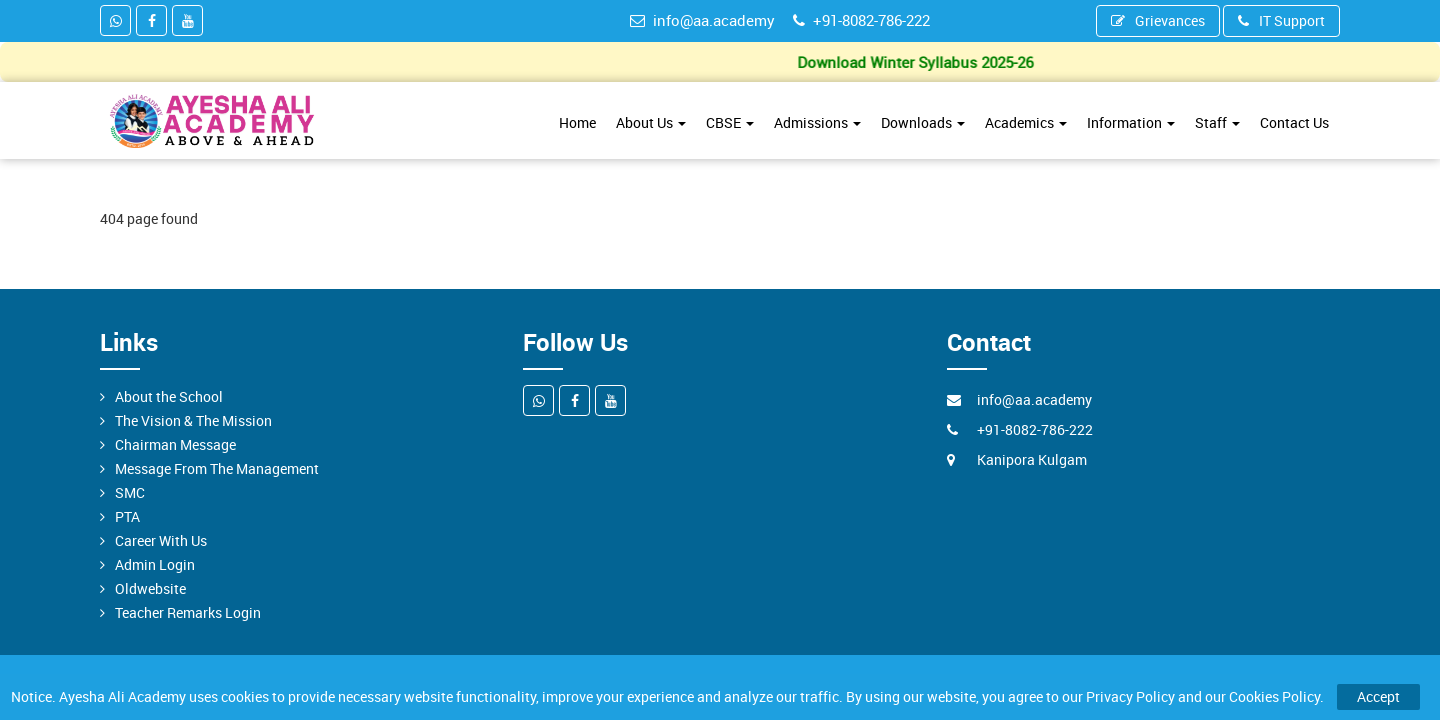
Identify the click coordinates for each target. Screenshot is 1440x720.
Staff (1217, 122)
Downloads (923, 122)
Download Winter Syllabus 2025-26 (920, 62)
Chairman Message (175, 444)
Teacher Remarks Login (188, 612)
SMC (130, 492)
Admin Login (155, 564)
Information (1131, 122)
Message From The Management (217, 468)
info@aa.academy (702, 20)
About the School (169, 396)
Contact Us (1294, 122)
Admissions (817, 122)
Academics (1026, 122)
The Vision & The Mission (193, 420)
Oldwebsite (150, 588)
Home (577, 122)
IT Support (1281, 20)
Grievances (1158, 20)
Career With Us (161, 540)
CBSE (730, 122)
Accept (1378, 696)
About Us (651, 122)
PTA (127, 516)
